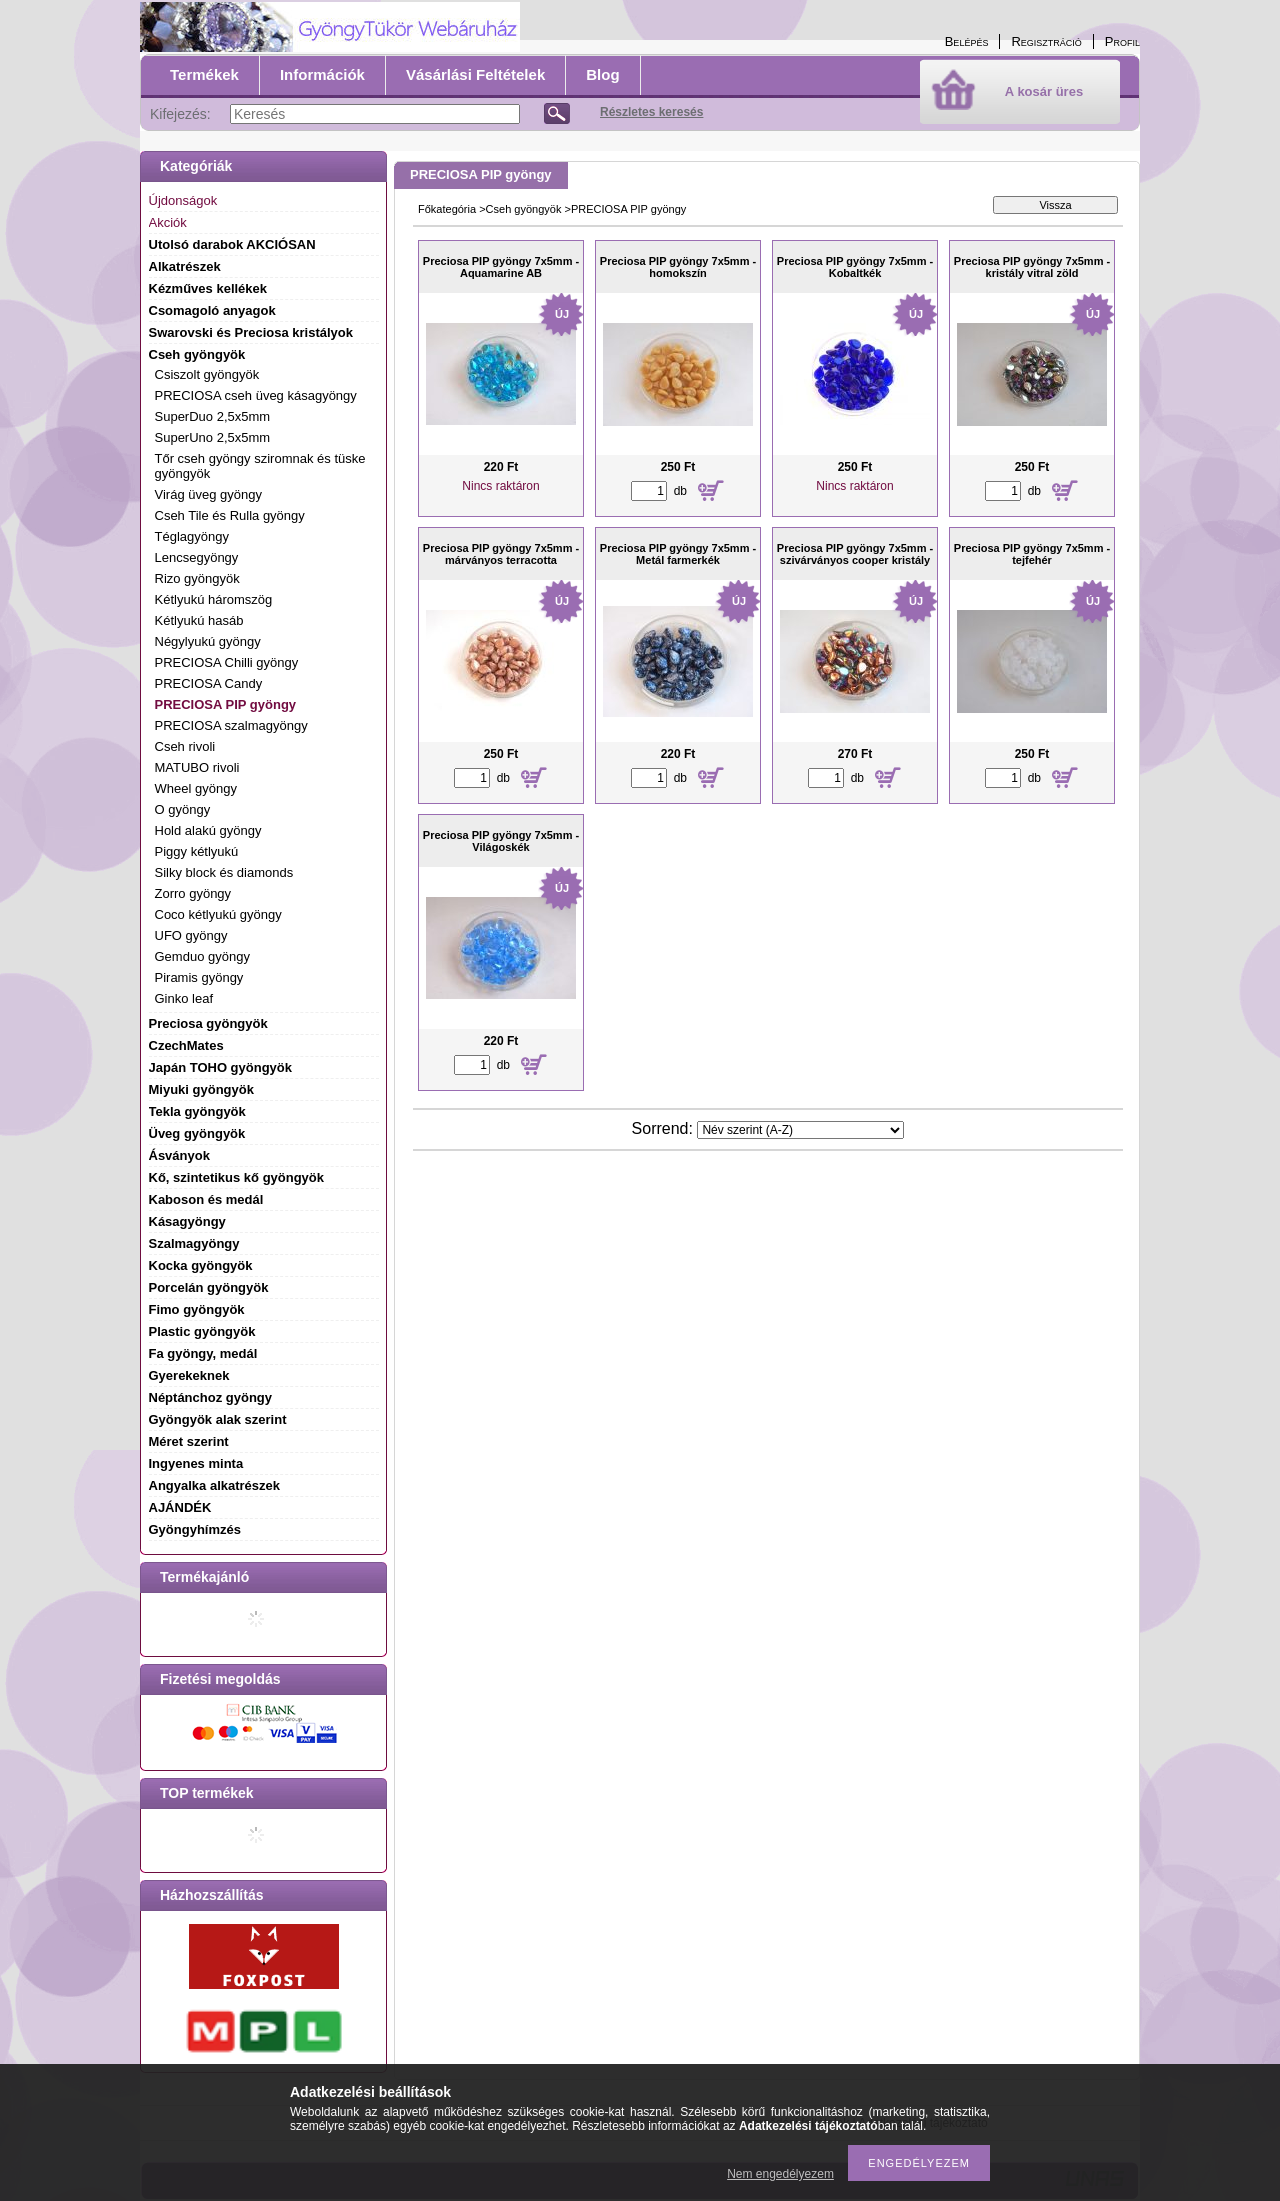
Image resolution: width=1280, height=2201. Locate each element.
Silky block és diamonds (224, 872)
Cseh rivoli (185, 746)
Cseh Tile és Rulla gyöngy (230, 515)
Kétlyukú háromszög (214, 599)
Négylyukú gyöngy (208, 641)
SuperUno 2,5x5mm (213, 437)
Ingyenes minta (196, 1463)
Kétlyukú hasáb (199, 620)
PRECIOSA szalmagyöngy (231, 725)
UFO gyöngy (191, 935)
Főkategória (447, 209)
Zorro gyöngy (193, 893)
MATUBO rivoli (197, 767)
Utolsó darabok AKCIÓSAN (232, 244)
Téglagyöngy (192, 536)
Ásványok (179, 1155)
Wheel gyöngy (196, 788)
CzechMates (186, 1045)
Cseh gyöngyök (524, 209)
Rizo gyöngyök (197, 578)
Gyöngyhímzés (195, 1529)
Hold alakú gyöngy (208, 830)
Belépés (967, 41)
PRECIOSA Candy (209, 683)
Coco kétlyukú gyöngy (218, 914)
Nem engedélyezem (780, 2174)
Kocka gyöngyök (201, 1265)
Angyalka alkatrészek (215, 1485)
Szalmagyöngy (194, 1243)
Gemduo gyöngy (202, 956)
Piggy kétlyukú (197, 851)
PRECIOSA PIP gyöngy (226, 704)
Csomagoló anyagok (212, 310)
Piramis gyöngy (199, 977)
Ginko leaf (184, 998)
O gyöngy (183, 809)
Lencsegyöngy (197, 557)
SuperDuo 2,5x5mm (213, 416)
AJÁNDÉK (180, 1507)
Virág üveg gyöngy (208, 494)
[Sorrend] (800, 1130)
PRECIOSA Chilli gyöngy (227, 662)
